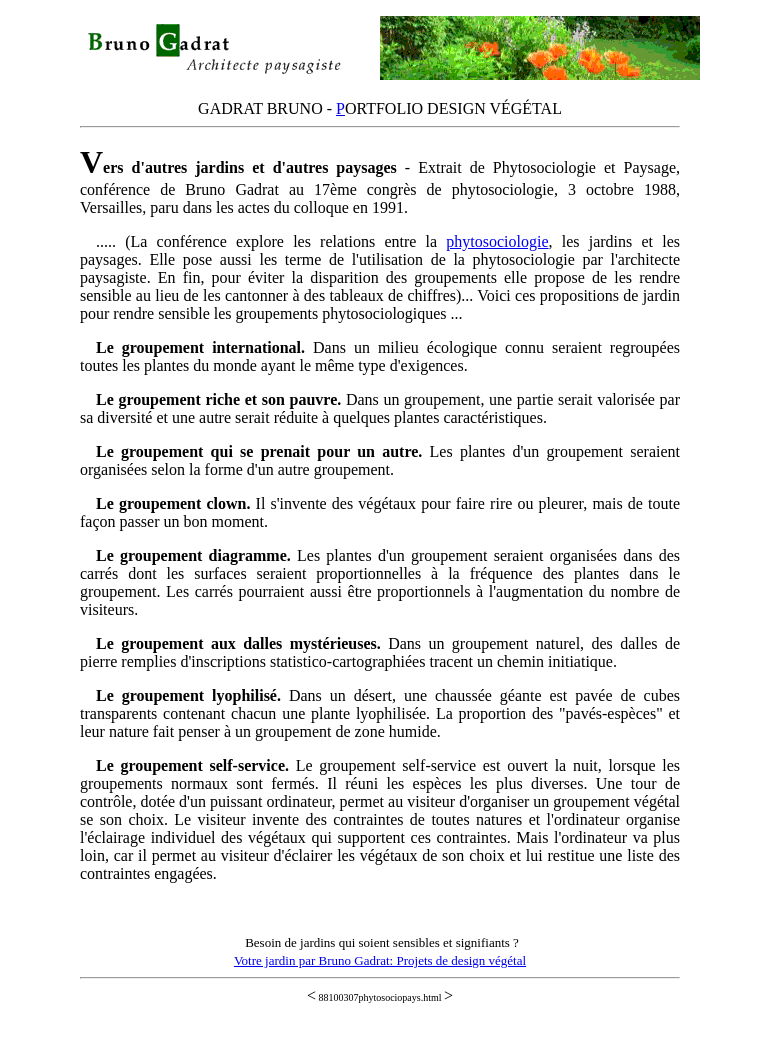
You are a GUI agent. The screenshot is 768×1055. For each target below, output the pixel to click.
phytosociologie (497, 241)
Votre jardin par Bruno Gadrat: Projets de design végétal (380, 960)
